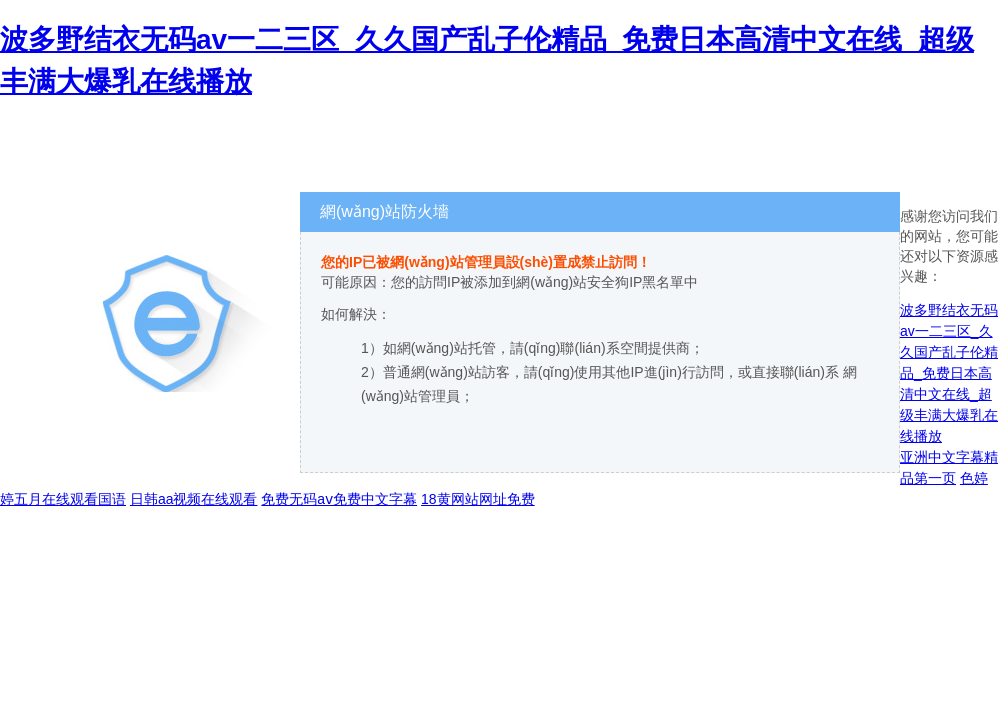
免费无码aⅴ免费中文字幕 (339, 499)
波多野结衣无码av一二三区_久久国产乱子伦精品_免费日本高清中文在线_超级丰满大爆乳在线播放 (949, 373)
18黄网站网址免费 (478, 499)
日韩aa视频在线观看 (194, 499)
